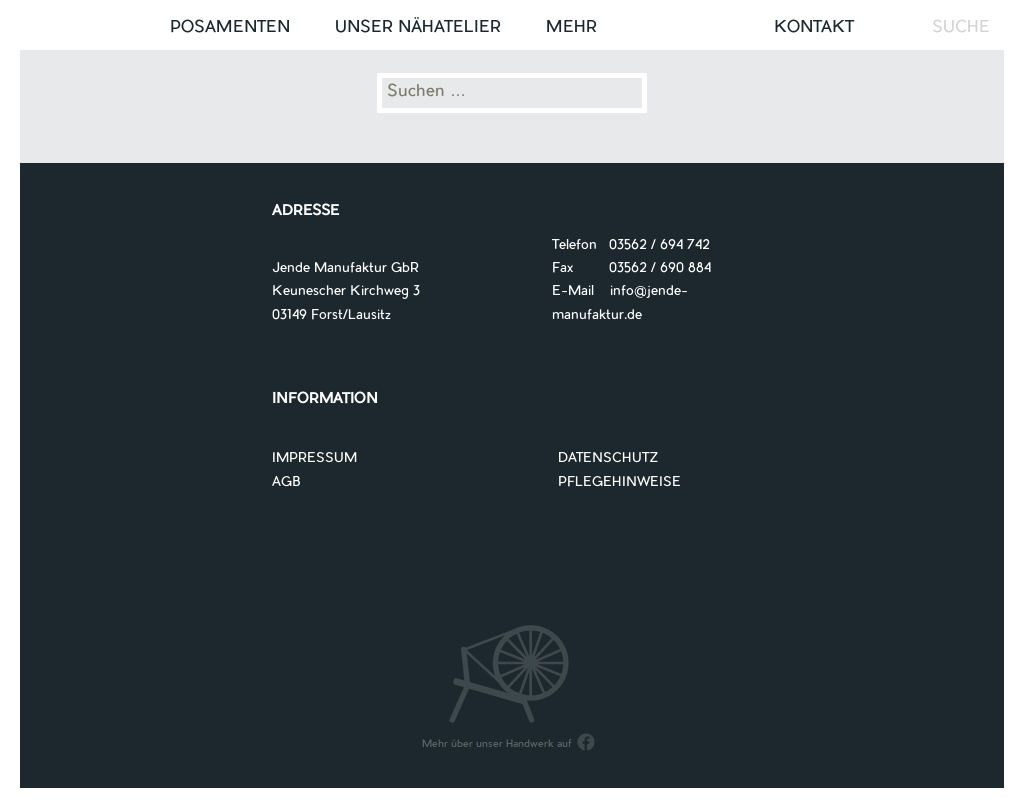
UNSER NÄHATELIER (418, 28)
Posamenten (230, 28)
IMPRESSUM (314, 458)
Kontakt (814, 28)
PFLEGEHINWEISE (619, 482)
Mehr (571, 28)
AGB (286, 482)
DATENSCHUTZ (608, 458)
